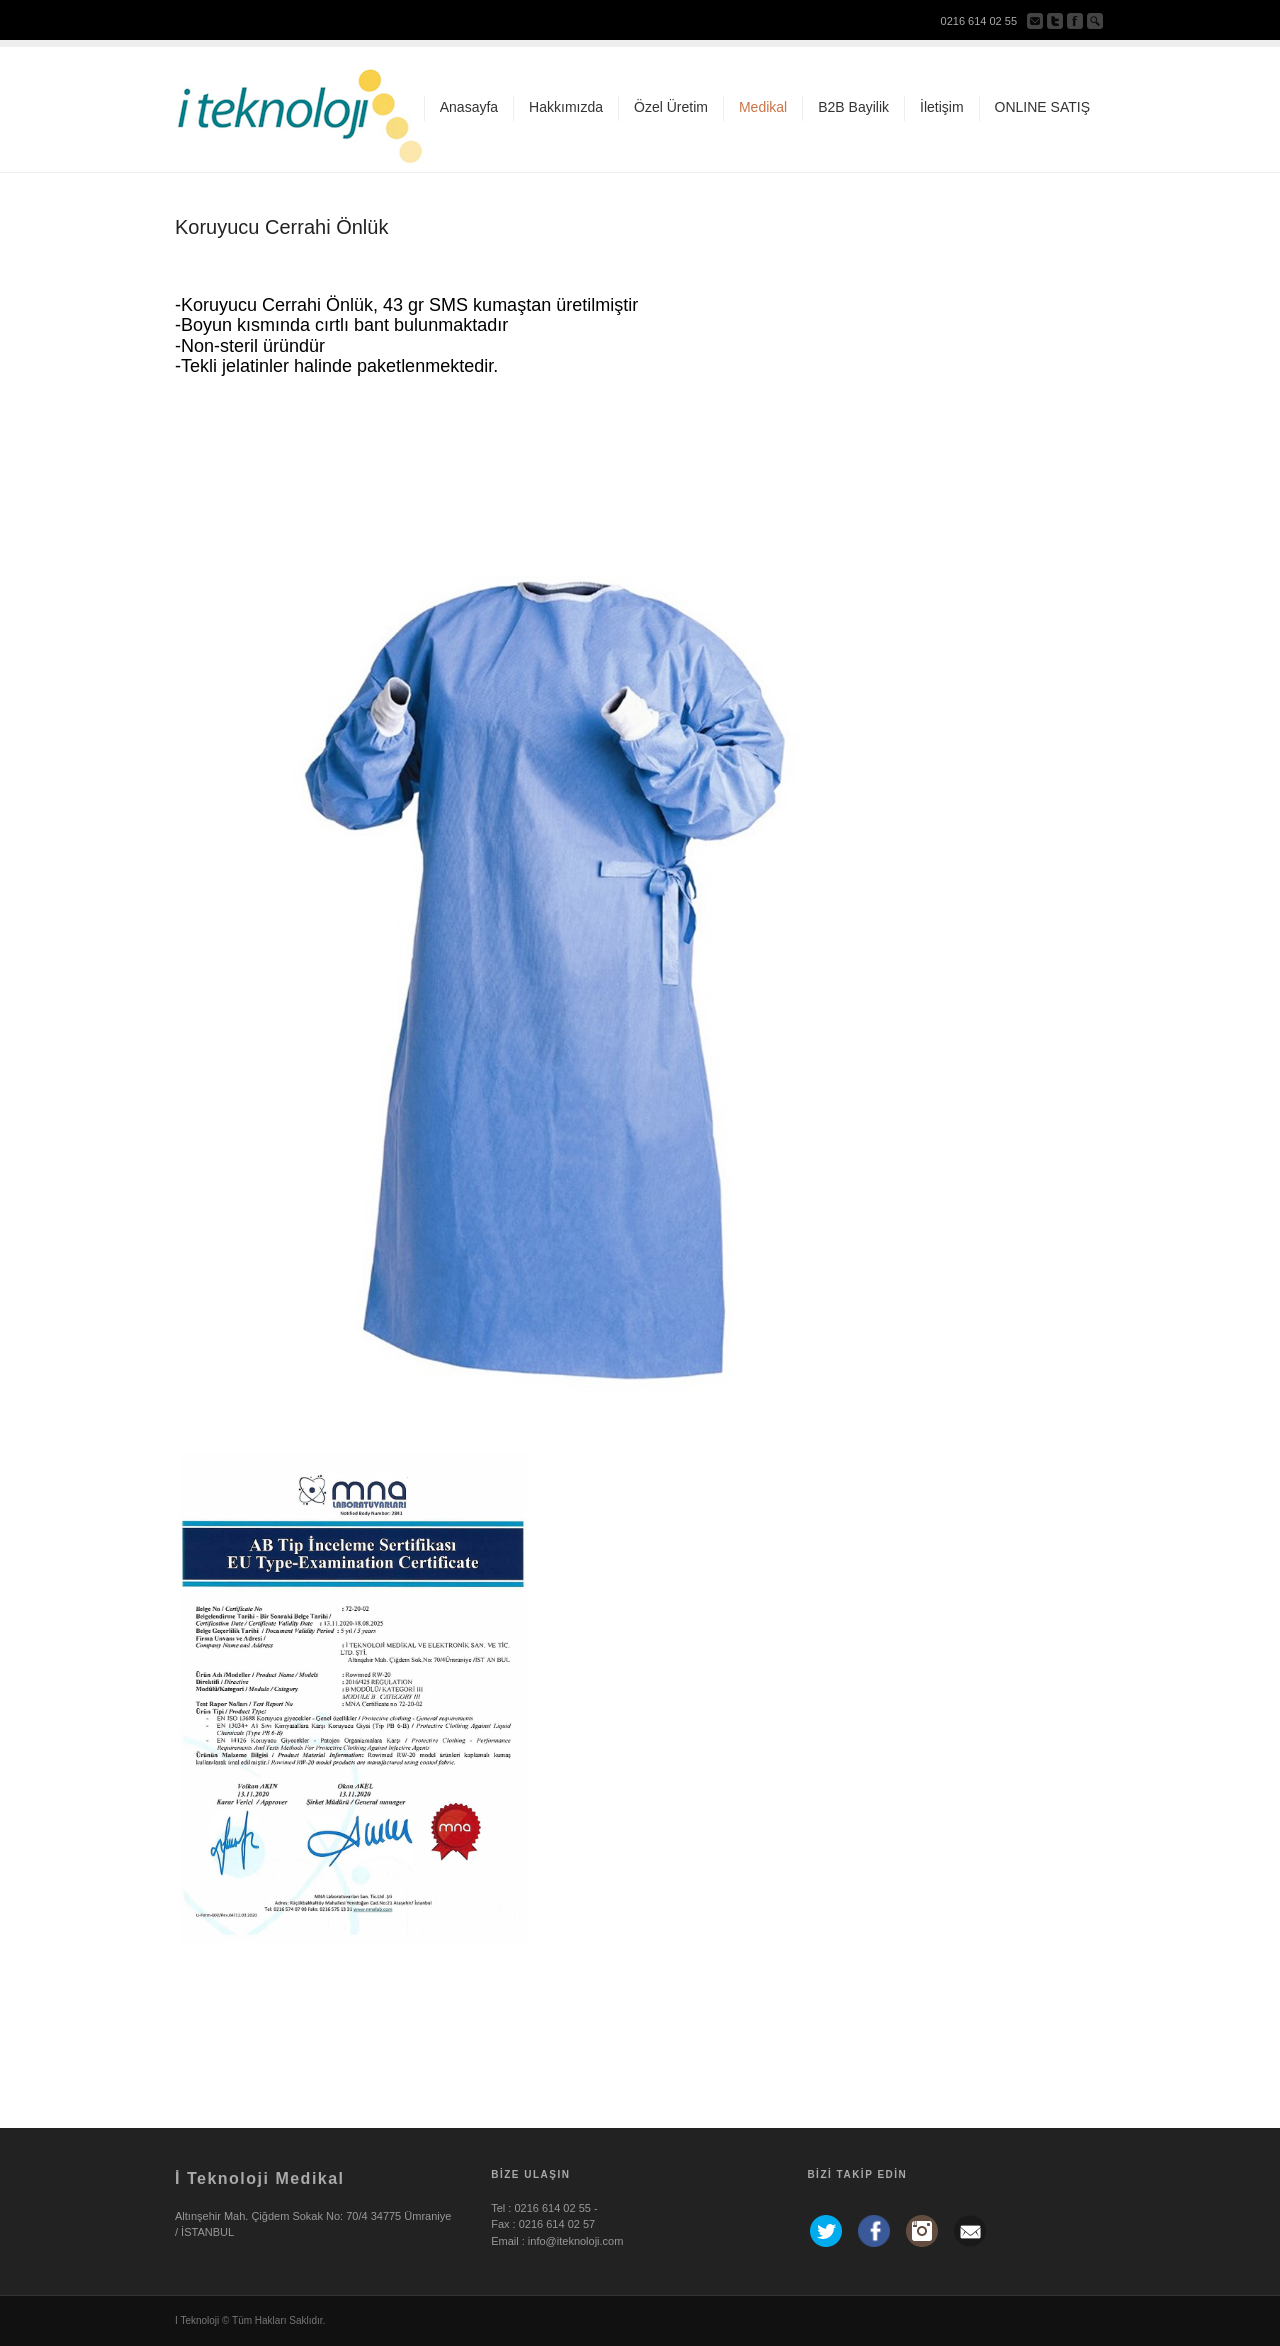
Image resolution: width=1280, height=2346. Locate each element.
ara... (1095, 21)
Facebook (1075, 21)
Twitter (1055, 21)
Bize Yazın (1035, 21)
